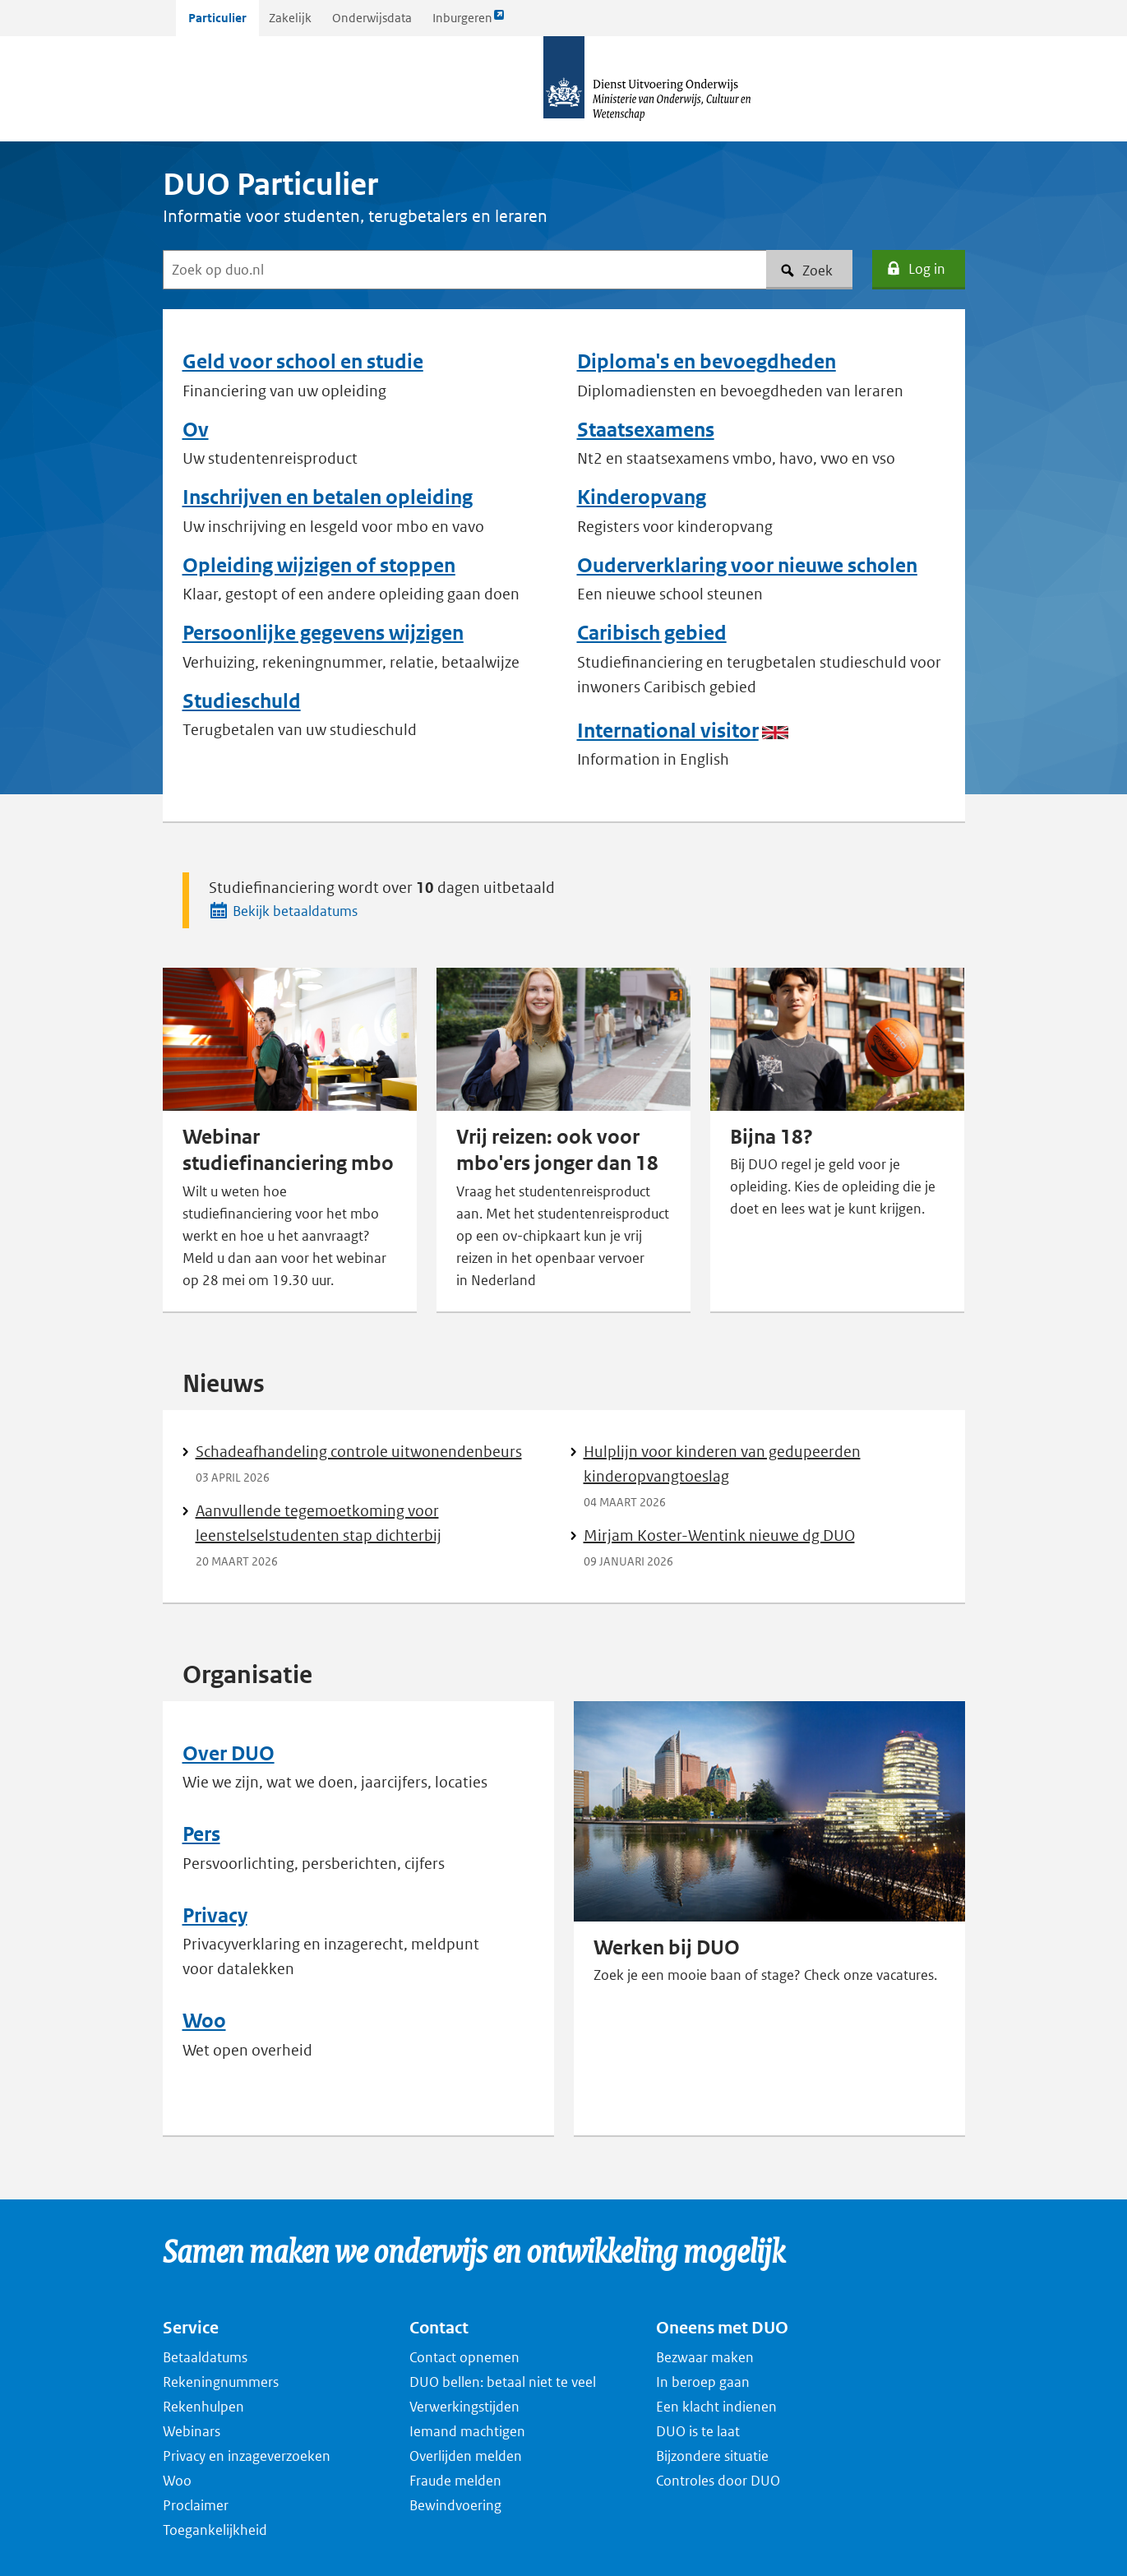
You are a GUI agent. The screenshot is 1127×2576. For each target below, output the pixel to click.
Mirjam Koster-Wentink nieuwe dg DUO (719, 1535)
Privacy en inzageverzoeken (246, 2456)
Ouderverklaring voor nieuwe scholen (747, 565)
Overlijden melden (465, 2456)
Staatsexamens (645, 430)
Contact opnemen (464, 2357)
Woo (204, 2021)
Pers (201, 1834)
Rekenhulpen (203, 2407)
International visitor (668, 731)
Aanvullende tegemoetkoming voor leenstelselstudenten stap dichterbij (318, 1523)
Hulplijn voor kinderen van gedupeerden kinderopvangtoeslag (722, 1464)
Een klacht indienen (716, 2407)
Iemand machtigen (467, 2431)
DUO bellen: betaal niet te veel (502, 2382)
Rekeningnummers (221, 2382)
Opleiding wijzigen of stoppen (318, 565)
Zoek (806, 270)
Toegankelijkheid (215, 2530)
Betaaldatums (205, 2357)
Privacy (214, 1915)
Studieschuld (241, 701)
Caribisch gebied (652, 633)
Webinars (191, 2431)
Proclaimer (196, 2505)
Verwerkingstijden (464, 2407)
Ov (195, 430)
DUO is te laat (698, 2431)
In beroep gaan (703, 2382)
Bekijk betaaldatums (283, 910)
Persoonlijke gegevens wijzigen (323, 633)
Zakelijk (290, 17)
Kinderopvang (641, 497)
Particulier (217, 17)
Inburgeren (469, 21)
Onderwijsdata (372, 17)
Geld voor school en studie (302, 361)
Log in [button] (915, 269)
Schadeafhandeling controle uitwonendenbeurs (359, 1451)
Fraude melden (455, 2481)
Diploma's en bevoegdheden (706, 361)
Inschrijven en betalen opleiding (327, 497)
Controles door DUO (718, 2481)
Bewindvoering (455, 2505)
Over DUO (228, 1753)
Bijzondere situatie (712, 2456)
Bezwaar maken (705, 2357)
